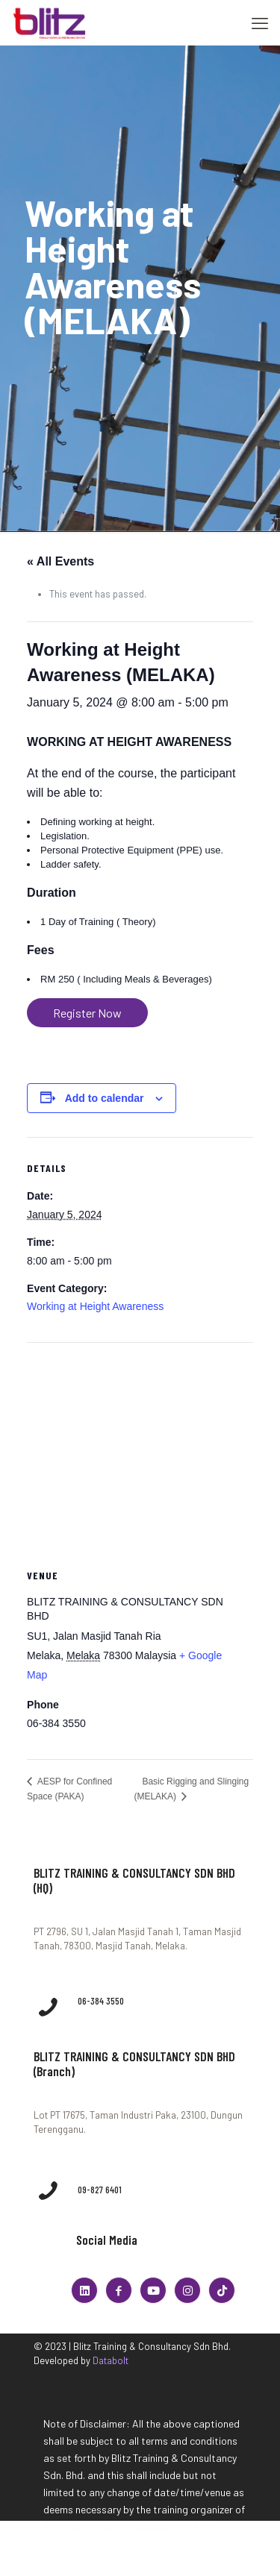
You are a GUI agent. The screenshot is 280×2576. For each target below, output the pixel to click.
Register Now (87, 1013)
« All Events (60, 561)
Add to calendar (104, 1098)
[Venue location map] (140, 1451)
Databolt (110, 2360)
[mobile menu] (260, 22)
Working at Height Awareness (95, 1306)
